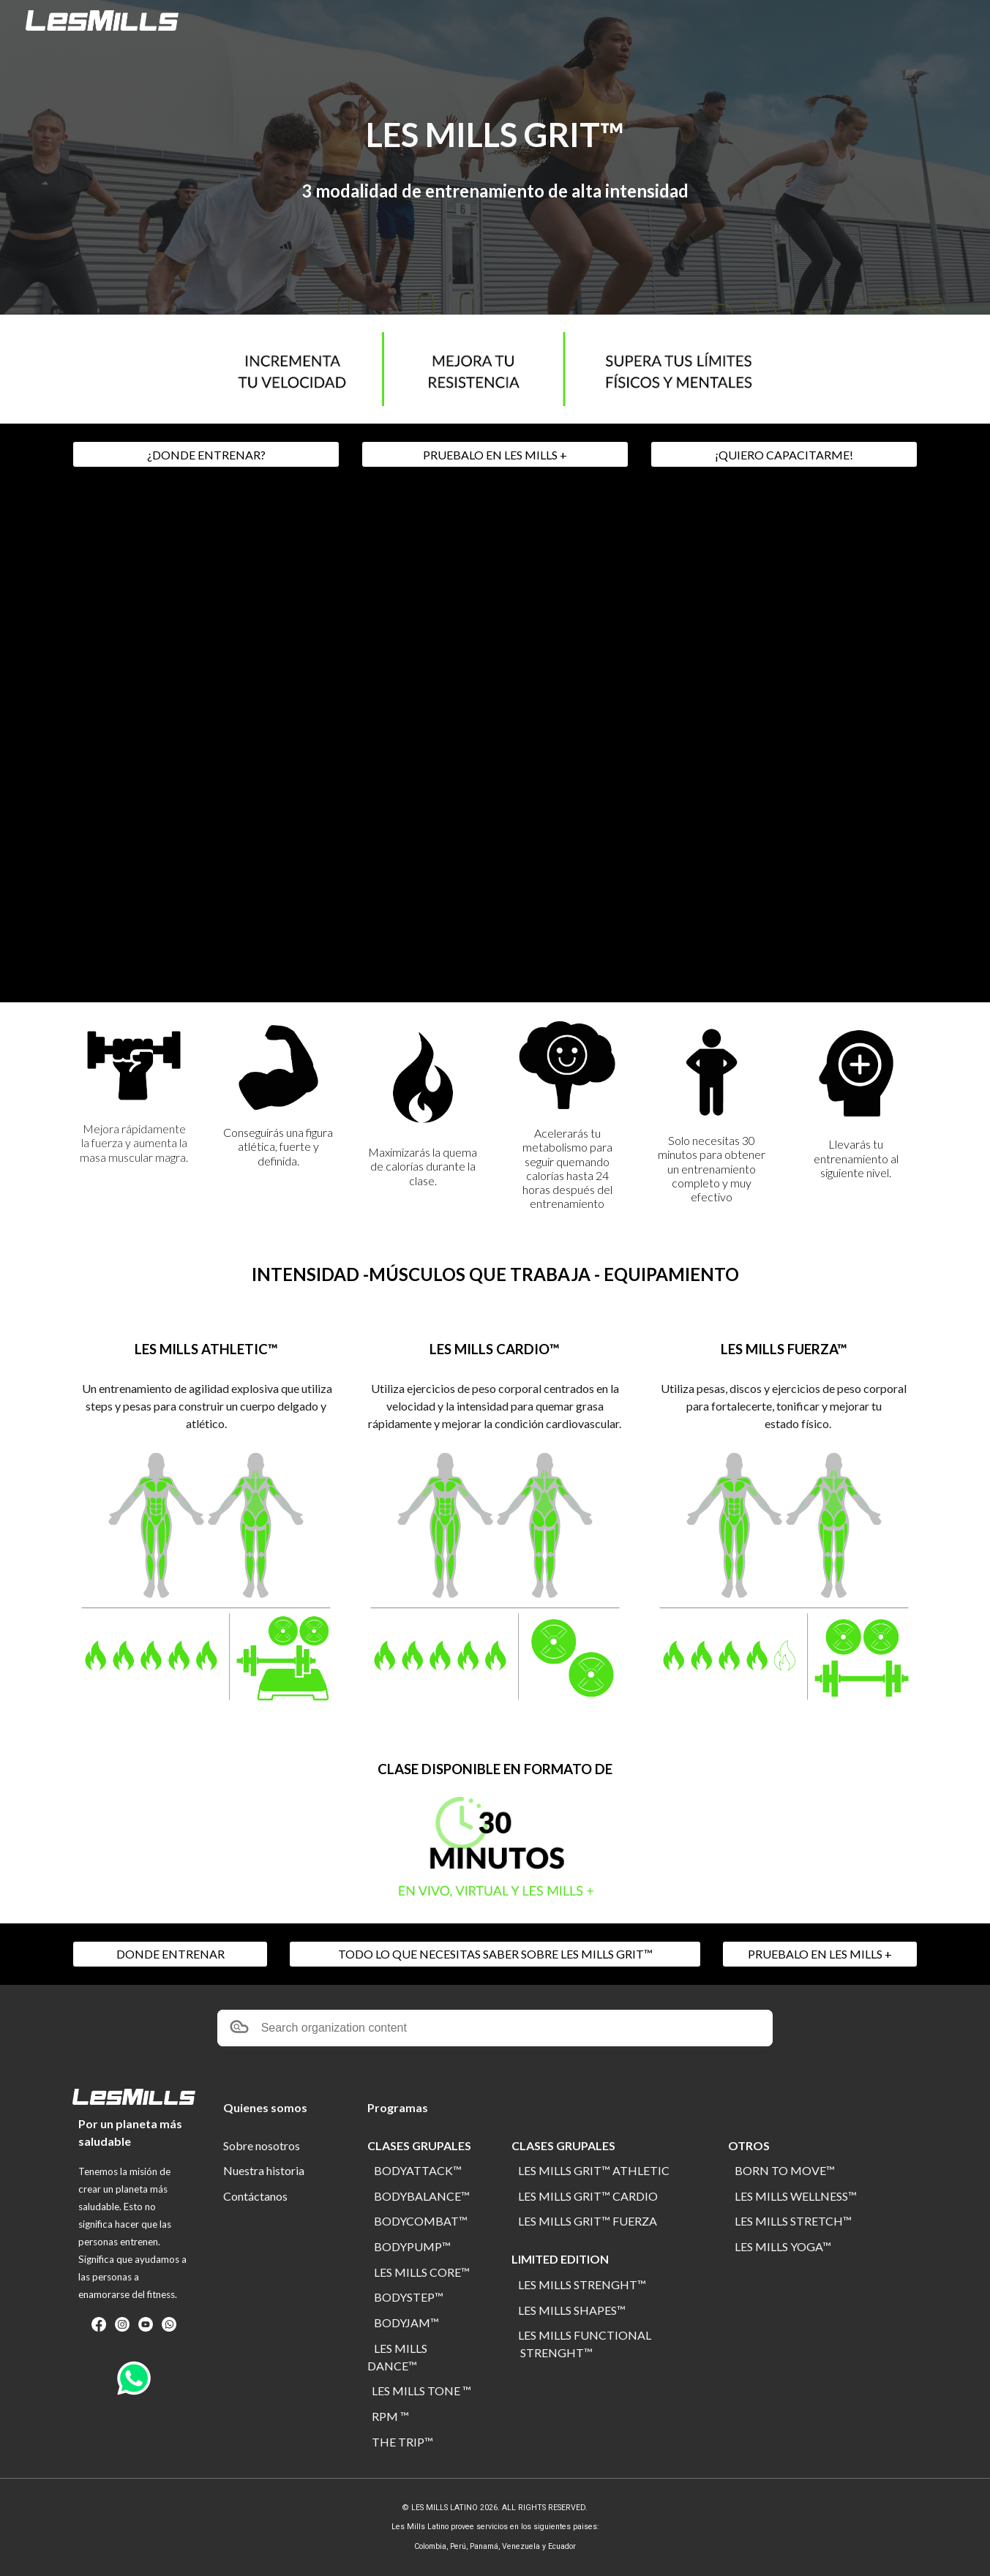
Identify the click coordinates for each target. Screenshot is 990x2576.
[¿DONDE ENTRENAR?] (206, 454)
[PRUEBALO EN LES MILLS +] (495, 454)
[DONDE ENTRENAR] (169, 1953)
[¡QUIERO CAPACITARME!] (784, 454)
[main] (495, 135)
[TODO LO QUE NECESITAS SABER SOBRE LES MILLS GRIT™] (495, 1953)
